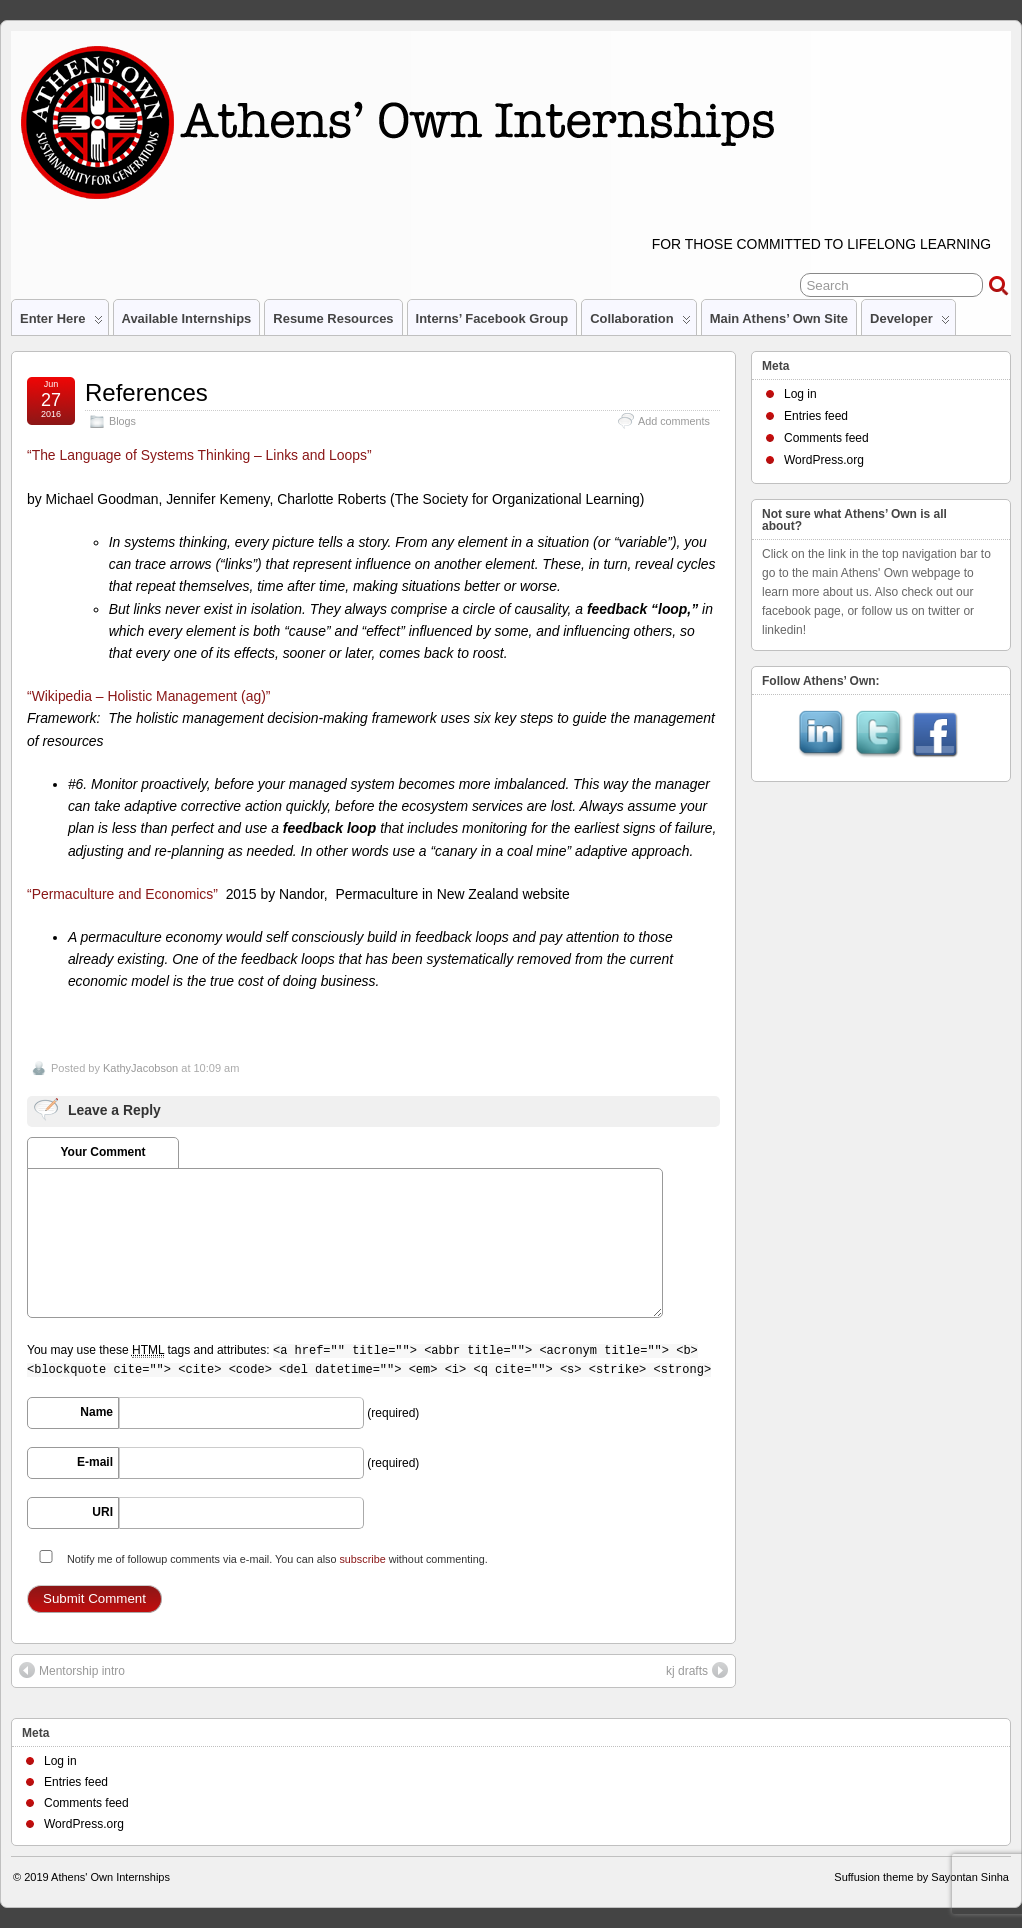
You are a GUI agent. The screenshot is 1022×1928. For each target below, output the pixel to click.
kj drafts (697, 1670)
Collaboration (640, 323)
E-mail (95, 1462)
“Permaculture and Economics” (122, 894)
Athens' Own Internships (110, 1877)
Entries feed (816, 416)
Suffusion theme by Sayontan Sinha (921, 1877)
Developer (910, 323)
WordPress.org (824, 460)
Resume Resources (333, 318)
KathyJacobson (140, 1068)
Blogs (122, 421)
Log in (800, 394)
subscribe (362, 1559)
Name (96, 1412)
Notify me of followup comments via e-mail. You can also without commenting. (259, 1557)
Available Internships (187, 318)
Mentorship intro (72, 1670)
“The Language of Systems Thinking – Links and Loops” (199, 455)
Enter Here (61, 323)
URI (102, 1512)
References (146, 392)
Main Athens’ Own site (779, 318)
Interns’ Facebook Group (492, 318)
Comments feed (826, 438)
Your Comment (102, 1152)
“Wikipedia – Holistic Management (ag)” (148, 696)
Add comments (674, 421)
